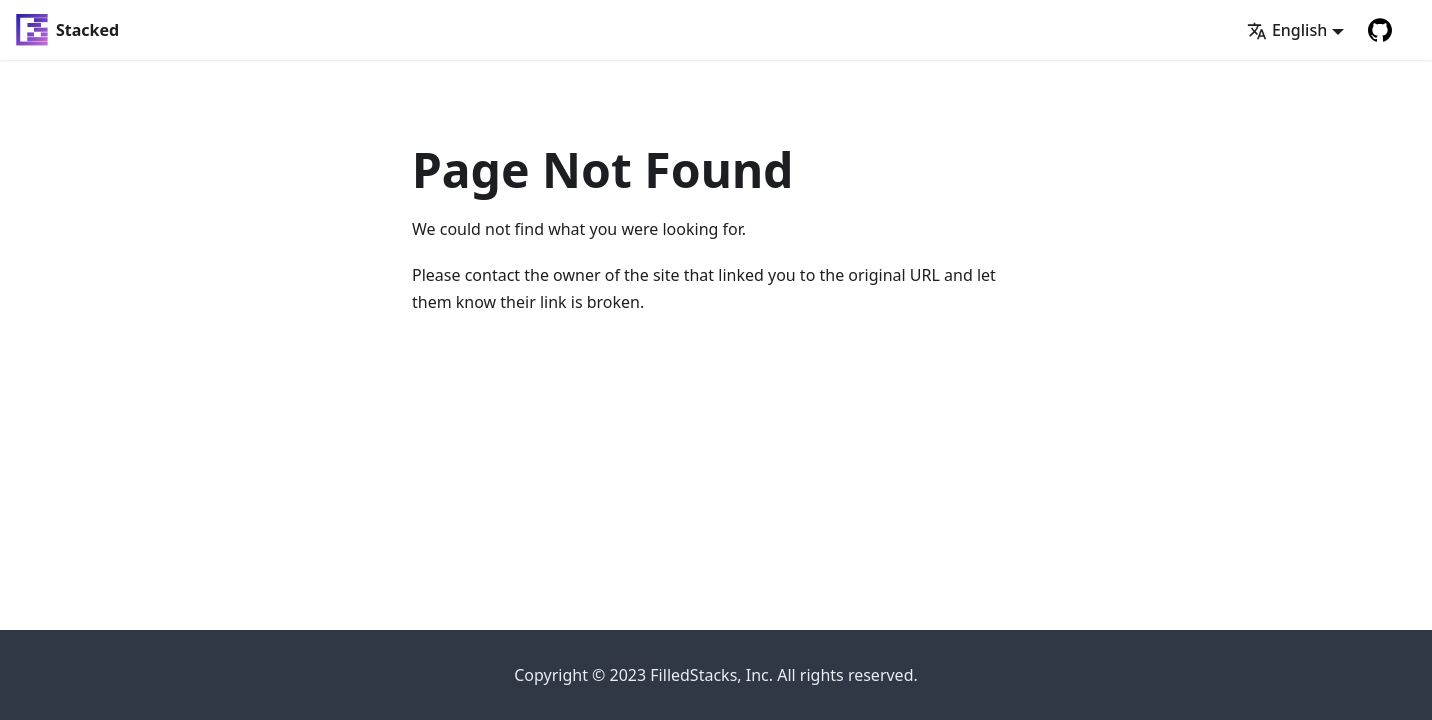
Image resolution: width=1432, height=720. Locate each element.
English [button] (1287, 30)
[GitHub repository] (1380, 30)
